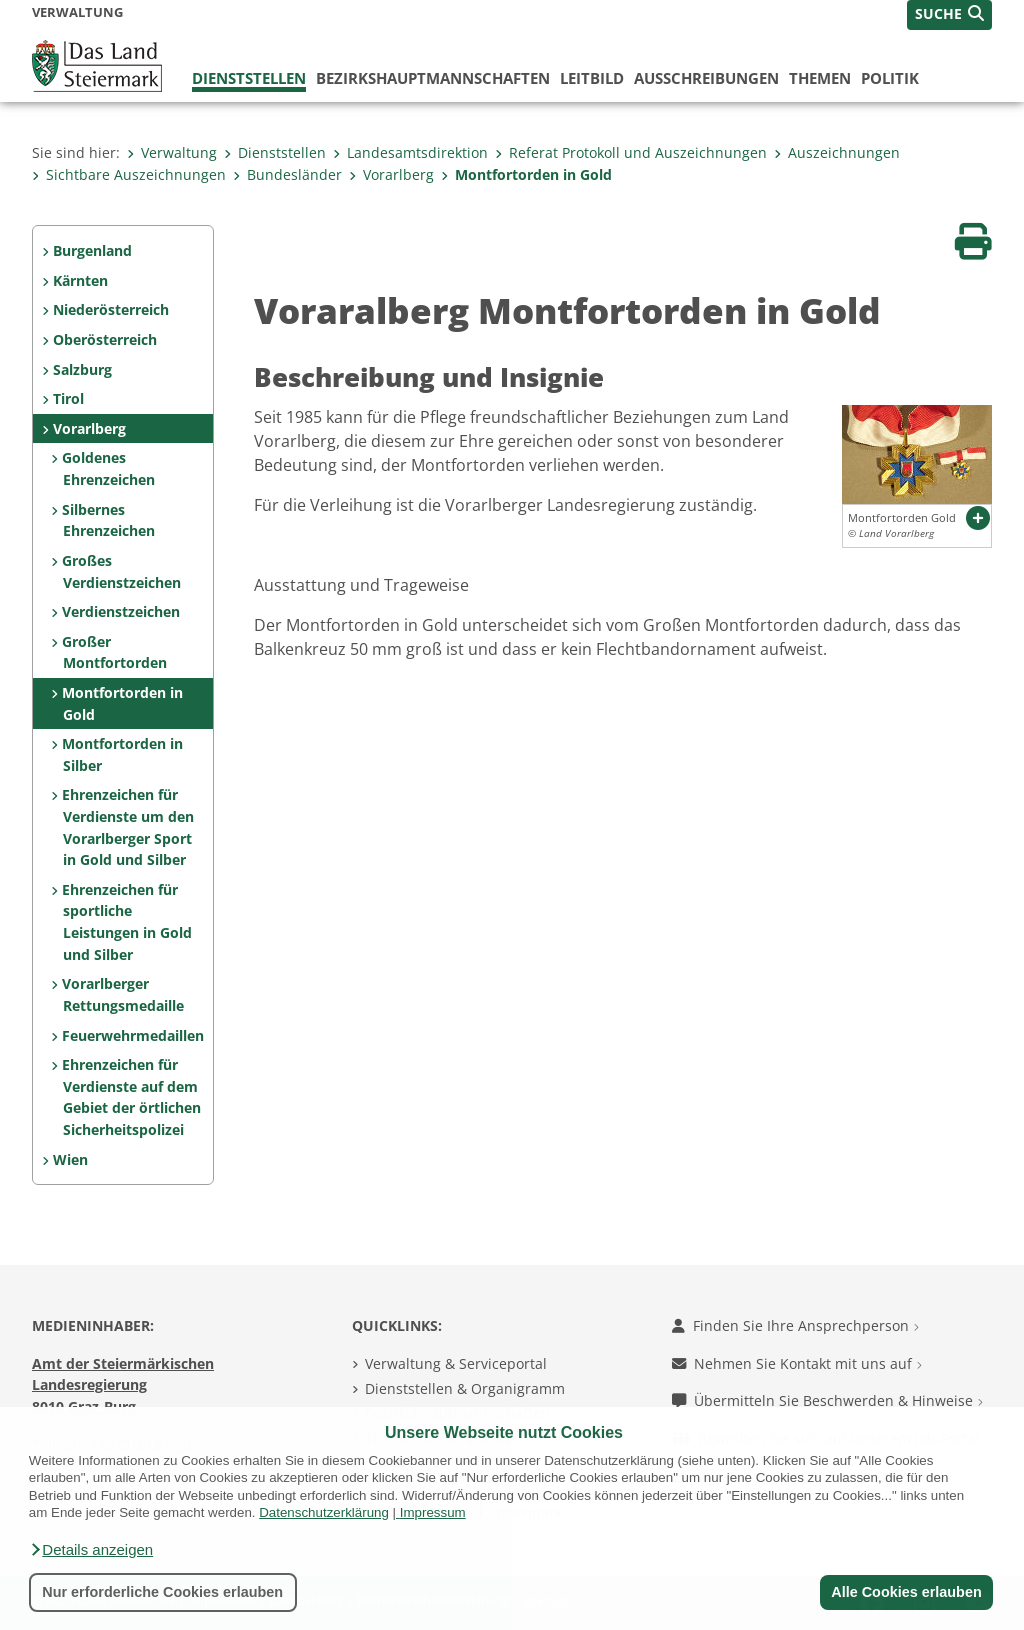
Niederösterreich (111, 309)
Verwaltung (172, 152)
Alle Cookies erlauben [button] (906, 1592)
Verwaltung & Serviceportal (456, 1363)
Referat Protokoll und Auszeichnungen (631, 152)
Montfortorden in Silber (122, 754)
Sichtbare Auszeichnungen (129, 174)
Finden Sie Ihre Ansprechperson (795, 1325)
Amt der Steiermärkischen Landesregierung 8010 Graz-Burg (123, 1385)
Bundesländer (287, 174)
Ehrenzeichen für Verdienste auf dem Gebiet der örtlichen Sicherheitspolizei (131, 1097)
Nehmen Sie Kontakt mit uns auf (797, 1363)
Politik (890, 78)
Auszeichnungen (837, 152)
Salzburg (82, 369)
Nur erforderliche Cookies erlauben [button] (162, 1592)
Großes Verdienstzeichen (121, 571)
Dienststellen (249, 78)
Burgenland (92, 250)
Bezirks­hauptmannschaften (433, 78)
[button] (91, 1550)
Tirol (68, 398)
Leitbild (592, 78)
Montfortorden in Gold (526, 174)
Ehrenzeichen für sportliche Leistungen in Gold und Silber (126, 922)
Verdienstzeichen (121, 611)
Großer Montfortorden (114, 652)
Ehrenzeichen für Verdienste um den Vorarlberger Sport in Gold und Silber (127, 827)
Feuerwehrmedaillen (133, 1035)
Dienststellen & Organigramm (465, 1388)
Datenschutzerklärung (324, 1512)
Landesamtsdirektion (410, 152)
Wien (70, 1159)
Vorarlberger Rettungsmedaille (122, 994)
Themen (820, 78)
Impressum (433, 1512)
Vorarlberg (391, 174)
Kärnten (80, 280)
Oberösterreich (105, 339)
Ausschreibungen (706, 78)
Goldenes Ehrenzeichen (108, 468)
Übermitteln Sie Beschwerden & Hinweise (827, 1400)
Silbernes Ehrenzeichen (108, 520)
